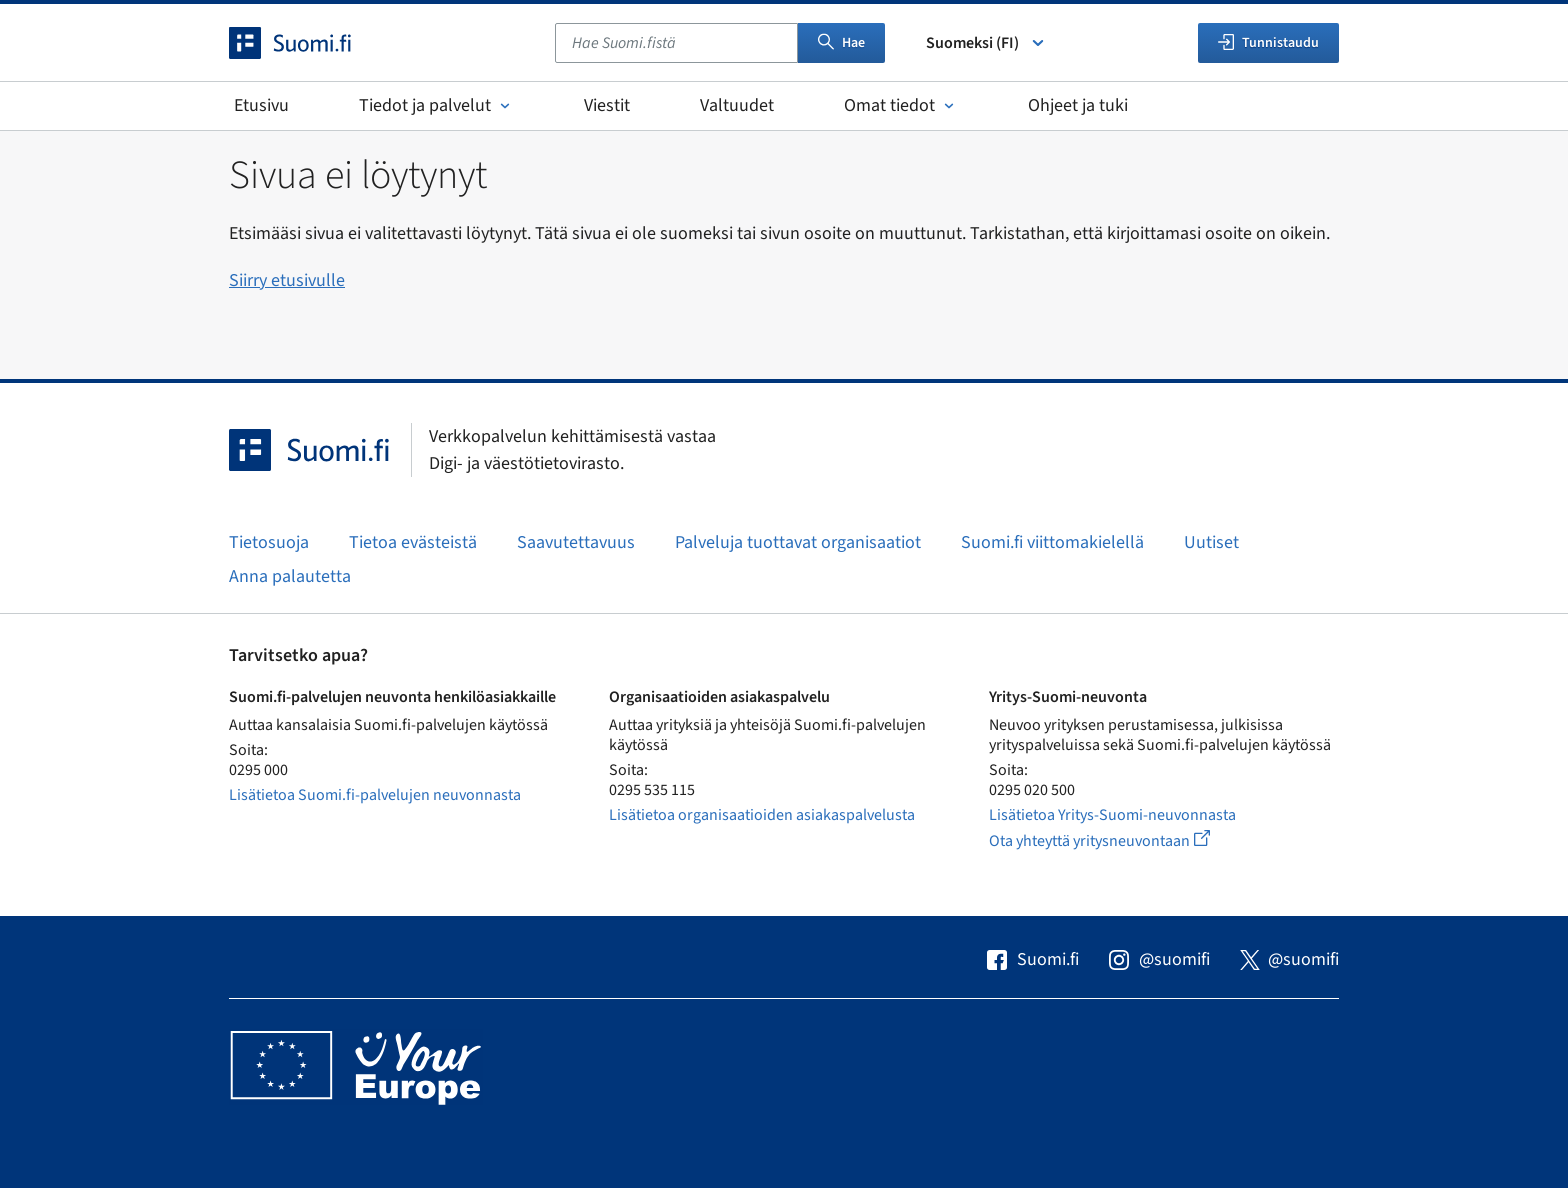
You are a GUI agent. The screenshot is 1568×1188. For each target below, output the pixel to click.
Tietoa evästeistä (413, 542)
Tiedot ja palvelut (436, 105)
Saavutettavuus (576, 542)
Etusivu (261, 105)
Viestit (607, 105)
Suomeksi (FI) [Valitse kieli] (986, 43)
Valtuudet (737, 105)
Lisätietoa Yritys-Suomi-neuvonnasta (1112, 815)
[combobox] (676, 43)
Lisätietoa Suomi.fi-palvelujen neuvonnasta (375, 795)
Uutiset (1211, 542)
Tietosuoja (269, 542)
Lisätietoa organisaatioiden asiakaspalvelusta (762, 815)
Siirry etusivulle (287, 280)
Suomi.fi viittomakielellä (1052, 542)
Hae (841, 43)
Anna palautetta (290, 576)
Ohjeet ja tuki (1078, 105)
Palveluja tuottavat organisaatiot (798, 542)
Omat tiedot (901, 105)
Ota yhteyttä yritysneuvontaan (1122, 840)
